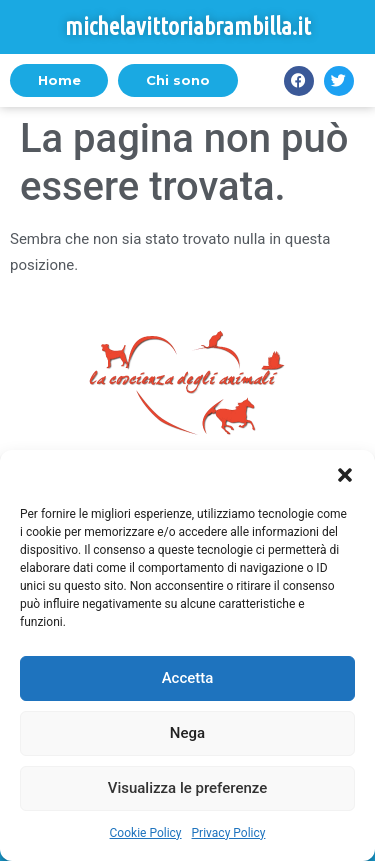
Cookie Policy (146, 833)
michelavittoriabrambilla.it (188, 26)
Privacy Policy (229, 833)
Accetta (188, 678)
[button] (345, 475)
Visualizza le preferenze (188, 788)
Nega (187, 733)
